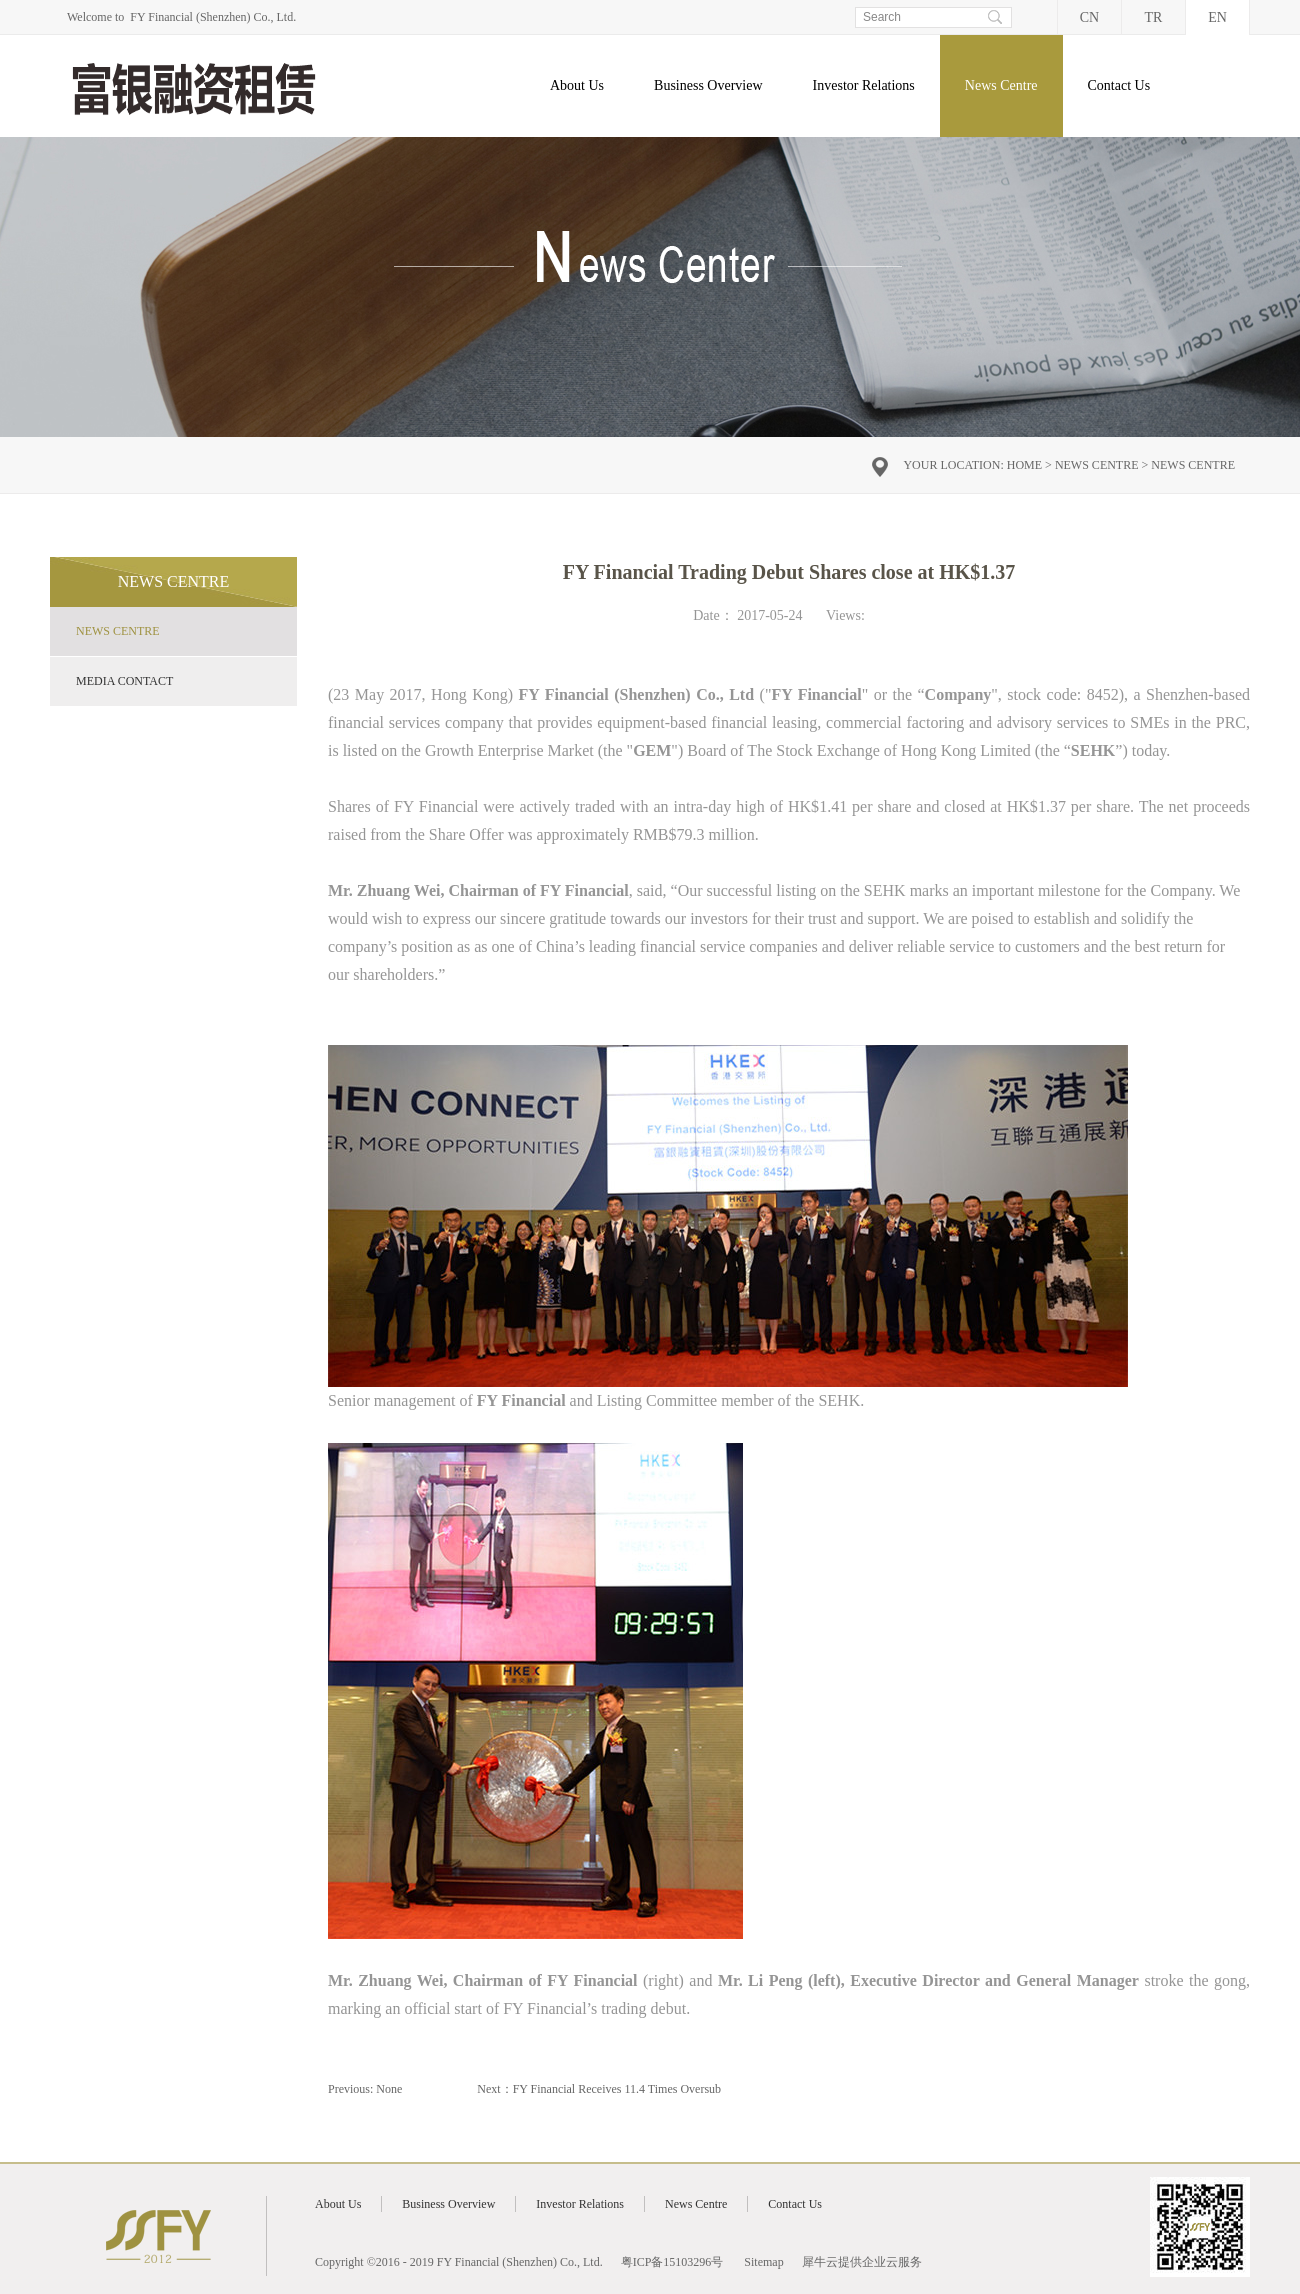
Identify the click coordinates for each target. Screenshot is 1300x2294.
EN (1217, 17)
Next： (599, 2089)
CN (1089, 17)
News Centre (1097, 465)
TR (1154, 17)
